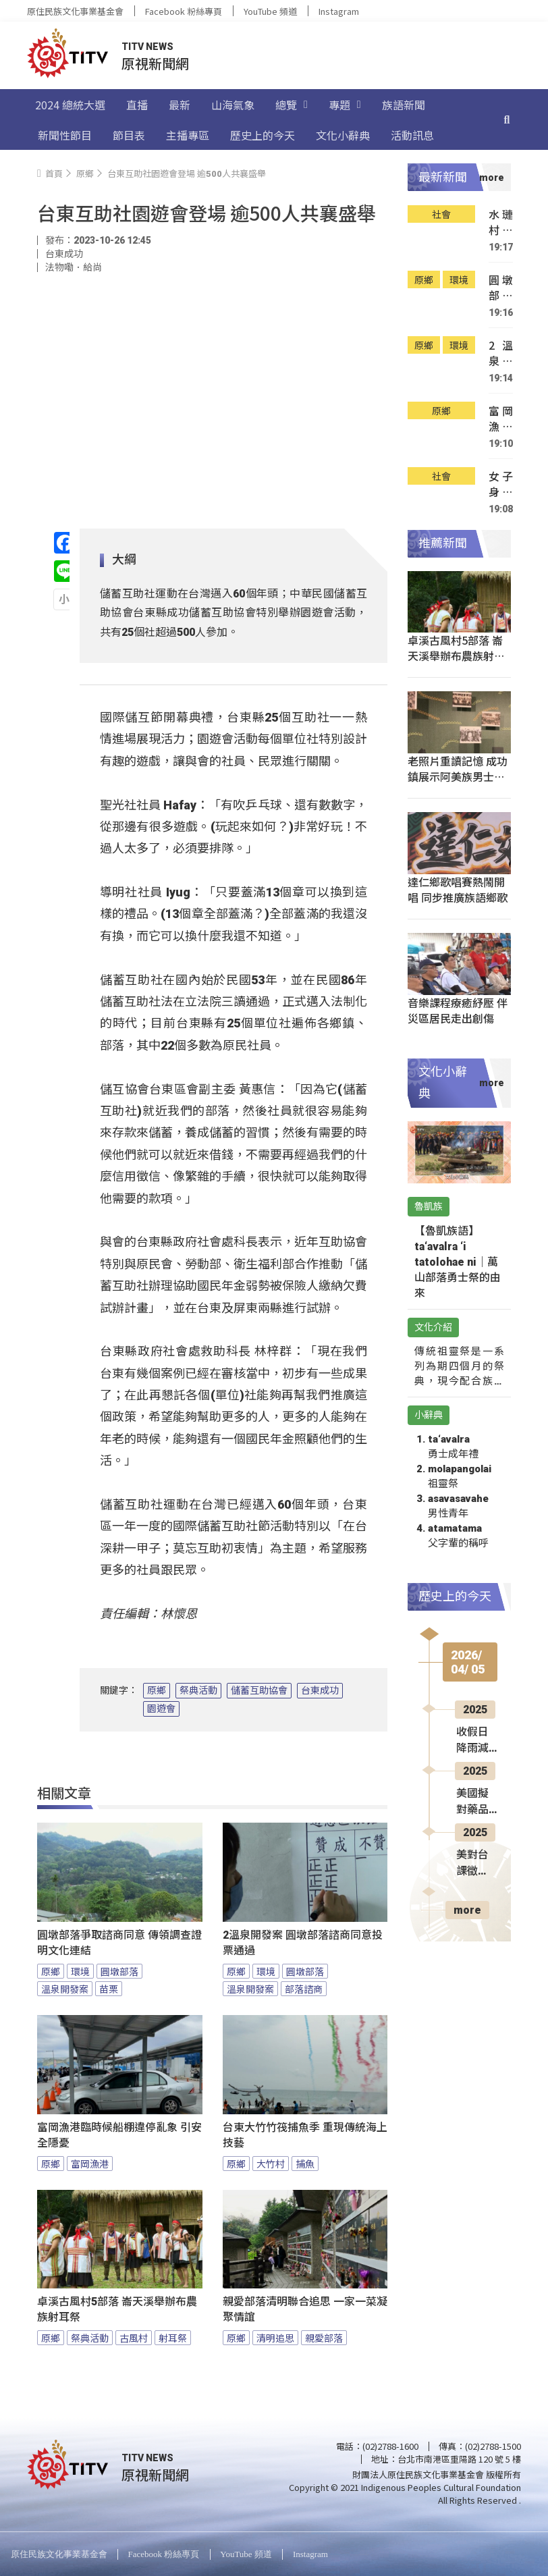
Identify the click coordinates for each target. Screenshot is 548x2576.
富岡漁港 (90, 2163)
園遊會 (161, 1708)
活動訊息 (412, 135)
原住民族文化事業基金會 (75, 11)
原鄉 (156, 1690)
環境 (80, 1971)
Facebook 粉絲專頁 (183, 11)
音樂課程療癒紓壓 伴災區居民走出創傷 (458, 1010)
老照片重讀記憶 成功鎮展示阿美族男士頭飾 (458, 776)
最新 (179, 105)
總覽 (291, 104)
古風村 (133, 2337)
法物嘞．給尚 (73, 267)
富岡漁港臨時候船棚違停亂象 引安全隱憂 (119, 2135)
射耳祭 (173, 2337)
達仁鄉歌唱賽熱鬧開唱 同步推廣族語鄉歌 (458, 889)
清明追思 (275, 2337)
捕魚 (305, 2163)
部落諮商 (304, 1988)
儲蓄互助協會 (259, 1690)
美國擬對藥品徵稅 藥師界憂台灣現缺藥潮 (473, 1802)
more (467, 1910)
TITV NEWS (147, 46)
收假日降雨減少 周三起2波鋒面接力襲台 (475, 1740)
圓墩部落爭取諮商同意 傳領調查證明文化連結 (119, 1943)
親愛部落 (324, 2337)
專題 (345, 104)
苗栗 (108, 1988)
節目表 (129, 135)
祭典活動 (198, 1690)
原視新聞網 (155, 63)
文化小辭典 (343, 135)
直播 (137, 105)
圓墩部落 (119, 1971)
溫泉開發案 (64, 1988)
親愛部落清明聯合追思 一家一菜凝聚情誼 (305, 2309)
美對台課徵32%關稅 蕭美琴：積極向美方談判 (473, 1863)
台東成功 (320, 1690)
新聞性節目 (65, 135)
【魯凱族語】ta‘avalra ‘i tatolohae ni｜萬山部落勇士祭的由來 (457, 1262)
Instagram (339, 11)
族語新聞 (403, 105)
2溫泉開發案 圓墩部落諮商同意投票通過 (303, 1943)
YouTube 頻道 (270, 11)
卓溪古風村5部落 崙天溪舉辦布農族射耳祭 (117, 2309)
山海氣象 (232, 105)
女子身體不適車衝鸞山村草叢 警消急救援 (501, 484)
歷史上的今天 (262, 135)
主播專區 (187, 135)
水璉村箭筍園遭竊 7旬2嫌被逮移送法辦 (501, 222)
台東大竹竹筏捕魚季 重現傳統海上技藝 (305, 2135)
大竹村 (270, 2163)
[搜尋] (507, 119)
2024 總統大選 (70, 105)
